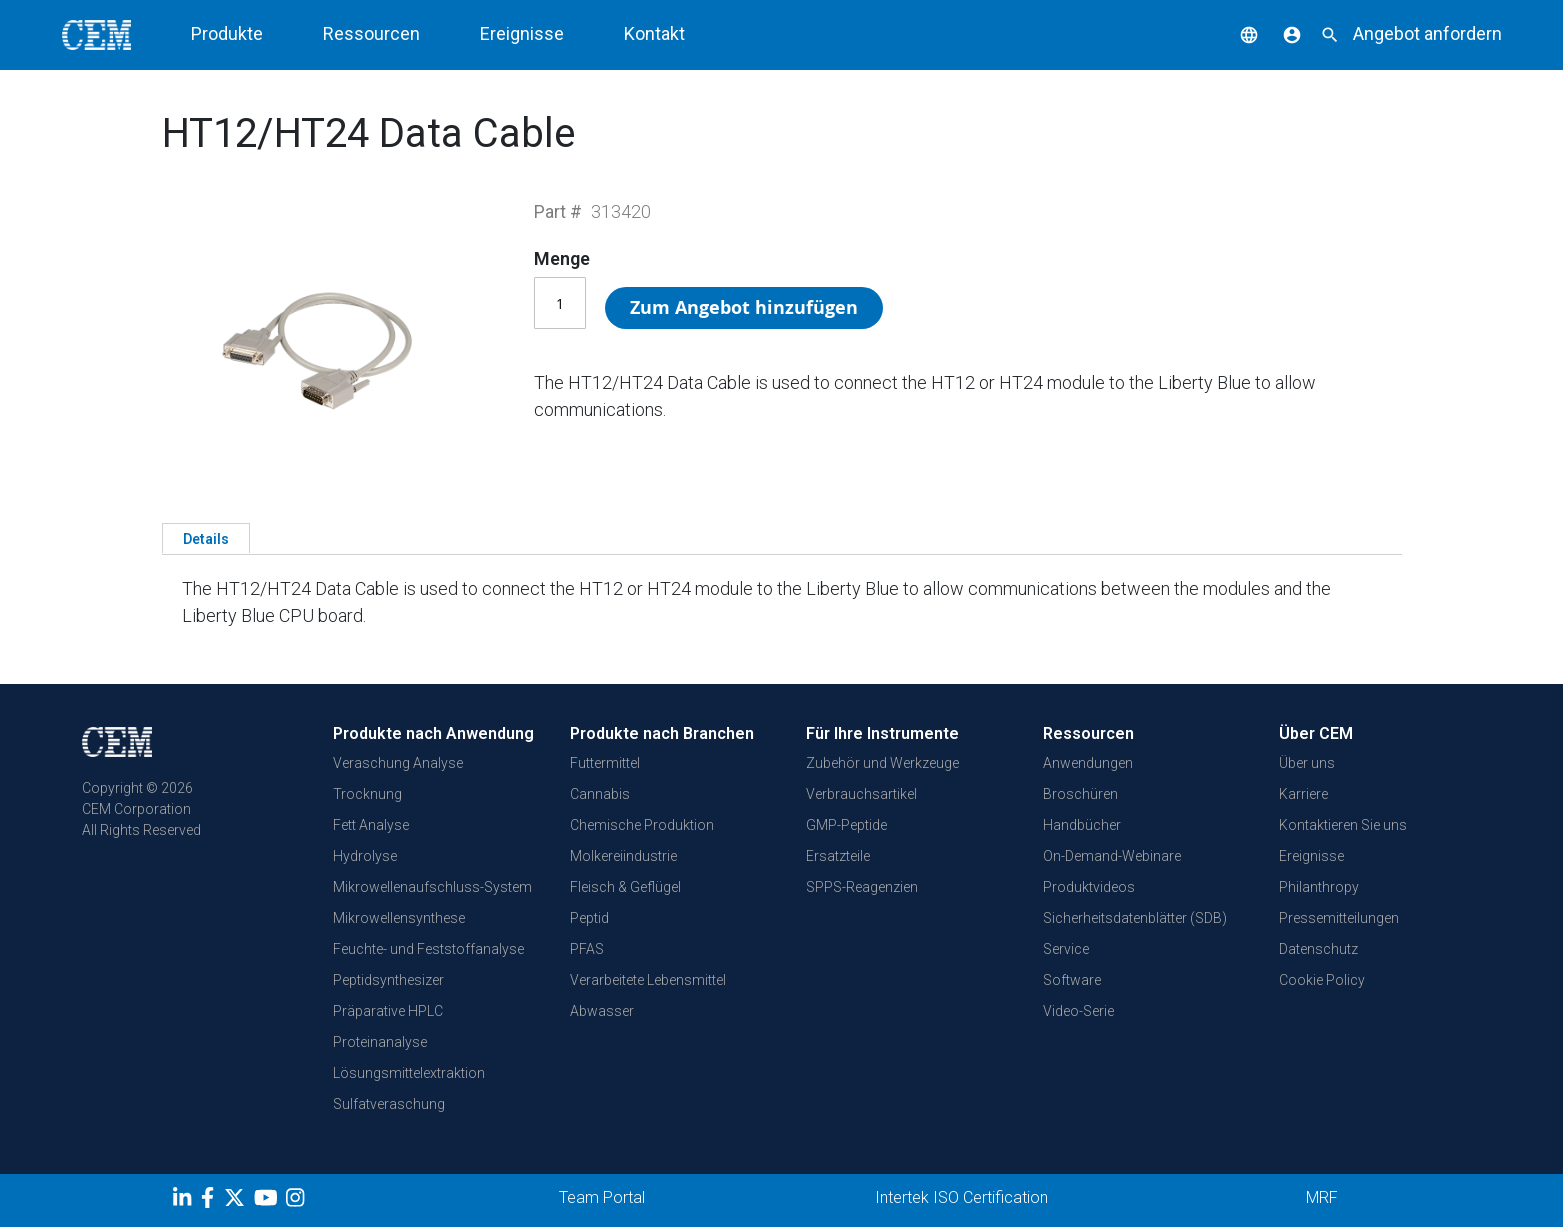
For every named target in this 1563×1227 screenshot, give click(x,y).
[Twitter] (237, 1201)
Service (1066, 949)
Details (206, 539)
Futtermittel (605, 763)
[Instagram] (297, 1201)
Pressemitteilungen (1339, 918)
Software (1072, 980)
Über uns (1307, 763)
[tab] (206, 538)
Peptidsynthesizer (388, 980)
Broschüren (1080, 794)
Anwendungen (1088, 763)
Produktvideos (1089, 887)
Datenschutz (1318, 949)
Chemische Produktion (642, 825)
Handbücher (1082, 825)
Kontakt (654, 33)
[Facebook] (212, 1201)
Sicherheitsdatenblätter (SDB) (1135, 918)
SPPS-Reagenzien (862, 887)
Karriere (1303, 794)
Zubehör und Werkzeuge (882, 763)
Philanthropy (1319, 887)
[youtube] (268, 1201)
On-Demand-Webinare (1112, 856)
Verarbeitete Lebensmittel (648, 980)
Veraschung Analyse (398, 763)
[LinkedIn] (184, 1201)
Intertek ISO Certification (961, 1197)
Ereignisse (522, 33)
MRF (1322, 1197)
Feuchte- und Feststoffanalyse (428, 949)
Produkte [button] (227, 33)
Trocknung (367, 794)
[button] (1234, 33)
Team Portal (602, 1197)
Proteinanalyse (380, 1042)
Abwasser (602, 1011)
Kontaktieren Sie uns (1343, 825)
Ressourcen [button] (371, 33)
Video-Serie (1078, 1011)
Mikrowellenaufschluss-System (432, 887)
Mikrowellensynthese (399, 918)
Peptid (589, 918)
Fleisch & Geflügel (625, 887)
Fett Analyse (371, 825)
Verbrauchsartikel (861, 794)
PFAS (587, 949)
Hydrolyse (365, 856)
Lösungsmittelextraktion (409, 1073)
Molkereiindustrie (623, 856)
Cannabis (600, 794)
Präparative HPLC (388, 1011)
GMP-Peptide (846, 825)
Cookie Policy (1322, 980)
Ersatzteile (838, 856)
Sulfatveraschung (389, 1104)
